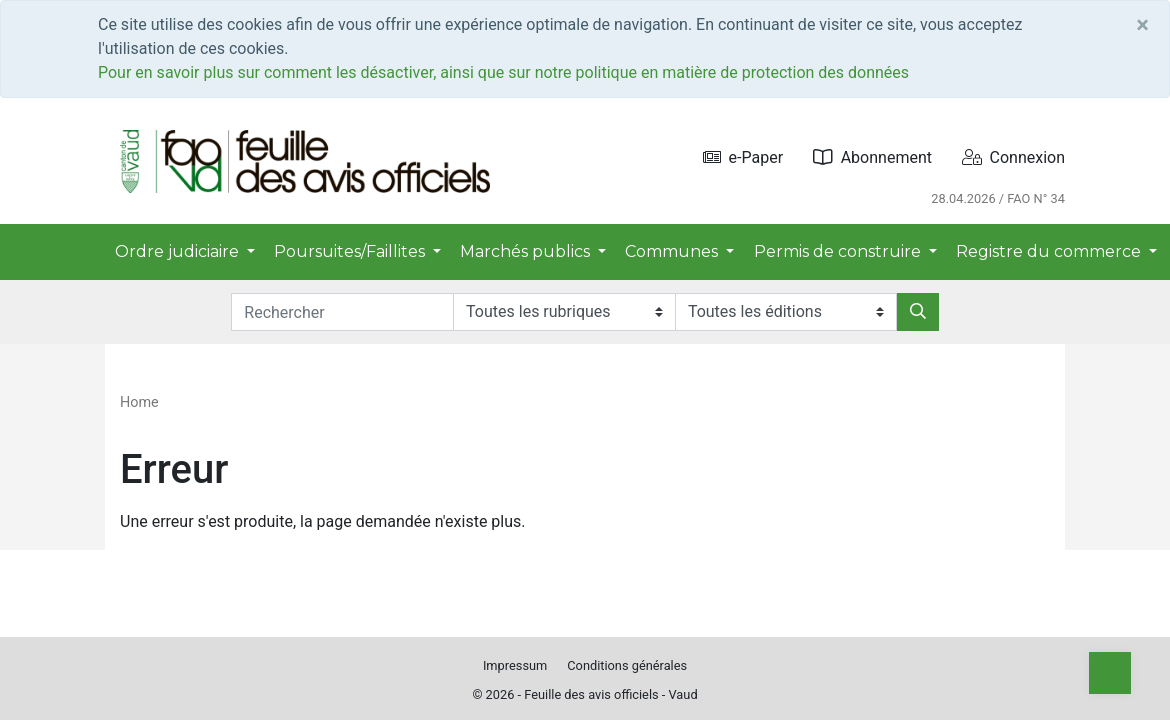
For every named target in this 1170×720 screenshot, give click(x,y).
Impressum (515, 665)
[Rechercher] (918, 312)
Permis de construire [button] (839, 251)
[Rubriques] (564, 312)
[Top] (1110, 673)
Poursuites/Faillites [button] (351, 251)
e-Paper (743, 157)
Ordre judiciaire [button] (179, 251)
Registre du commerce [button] (1050, 251)
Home (139, 402)
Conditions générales (627, 665)
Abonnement (872, 157)
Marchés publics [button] (527, 251)
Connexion (1013, 157)
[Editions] (786, 312)
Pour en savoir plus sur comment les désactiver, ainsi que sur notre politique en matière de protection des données (503, 72)
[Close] (1142, 25)
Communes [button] (673, 251)
